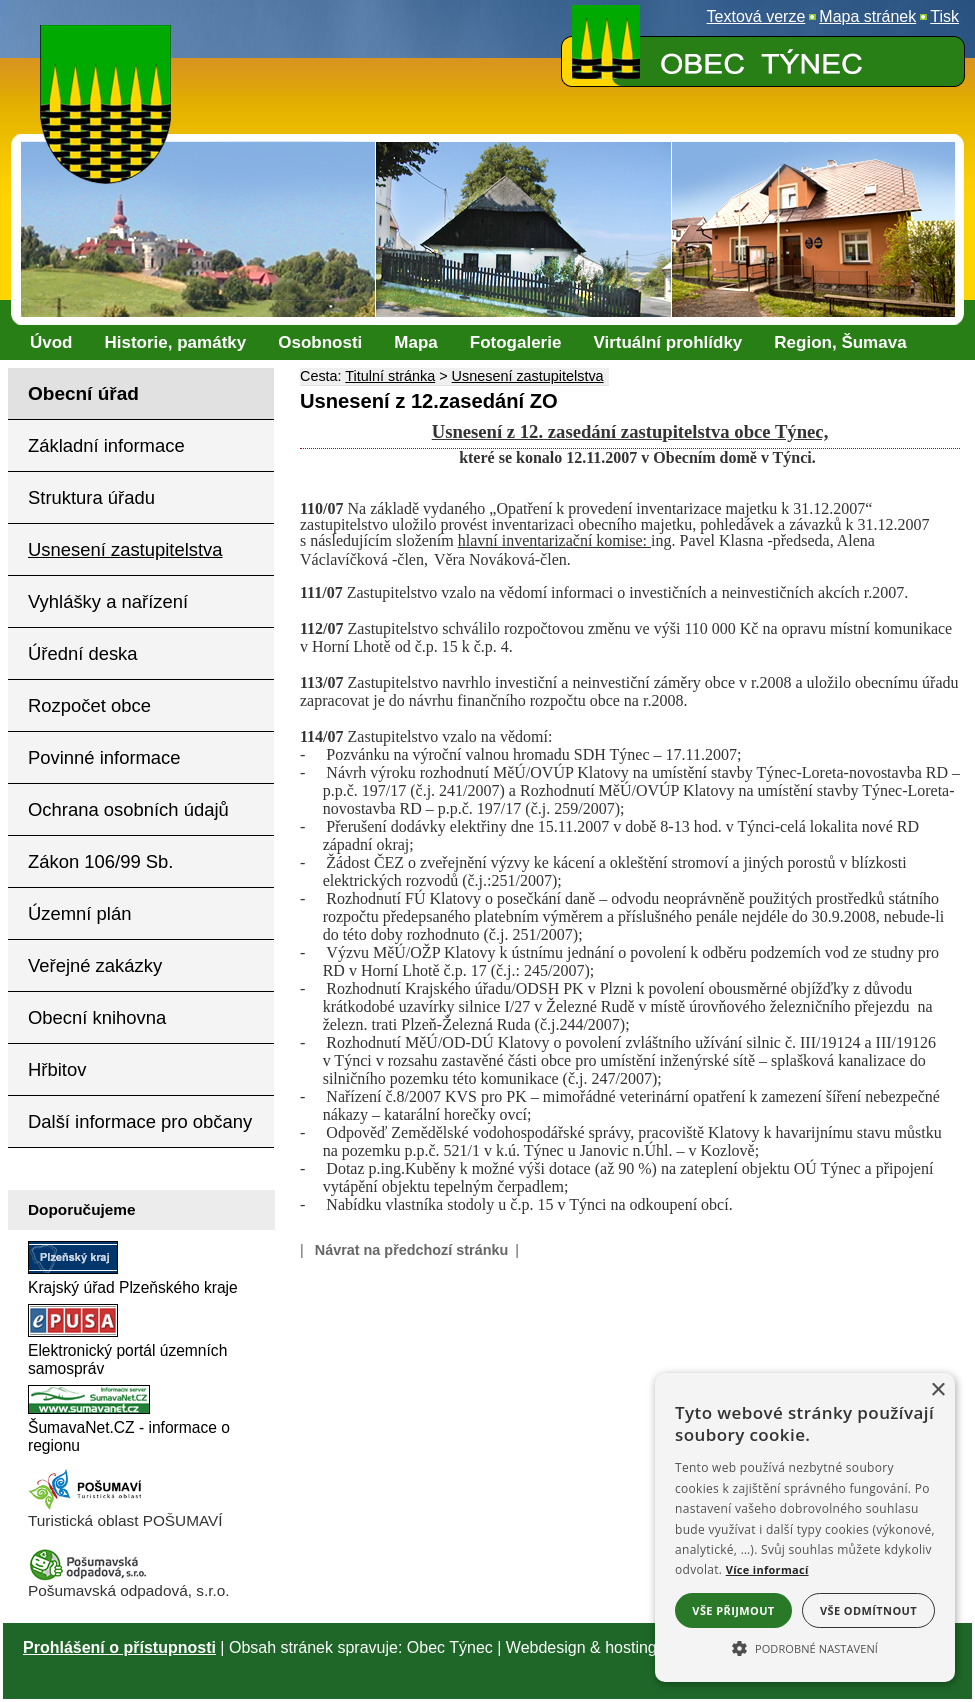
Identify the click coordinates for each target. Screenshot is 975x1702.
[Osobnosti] (320, 343)
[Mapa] (415, 343)
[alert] (805, 1527)
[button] (805, 1647)
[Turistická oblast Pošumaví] (88, 1506)
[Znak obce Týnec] (110, 37)
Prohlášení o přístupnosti (119, 1647)
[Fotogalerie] (516, 343)
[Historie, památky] (176, 343)
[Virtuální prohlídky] (667, 343)
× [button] (937, 1390)
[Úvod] (51, 343)
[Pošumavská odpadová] (88, 1576)
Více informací (767, 1569)
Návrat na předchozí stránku (412, 1250)
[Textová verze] (756, 17)
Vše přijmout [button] (733, 1610)
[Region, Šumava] (840, 343)
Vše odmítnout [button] (868, 1610)
